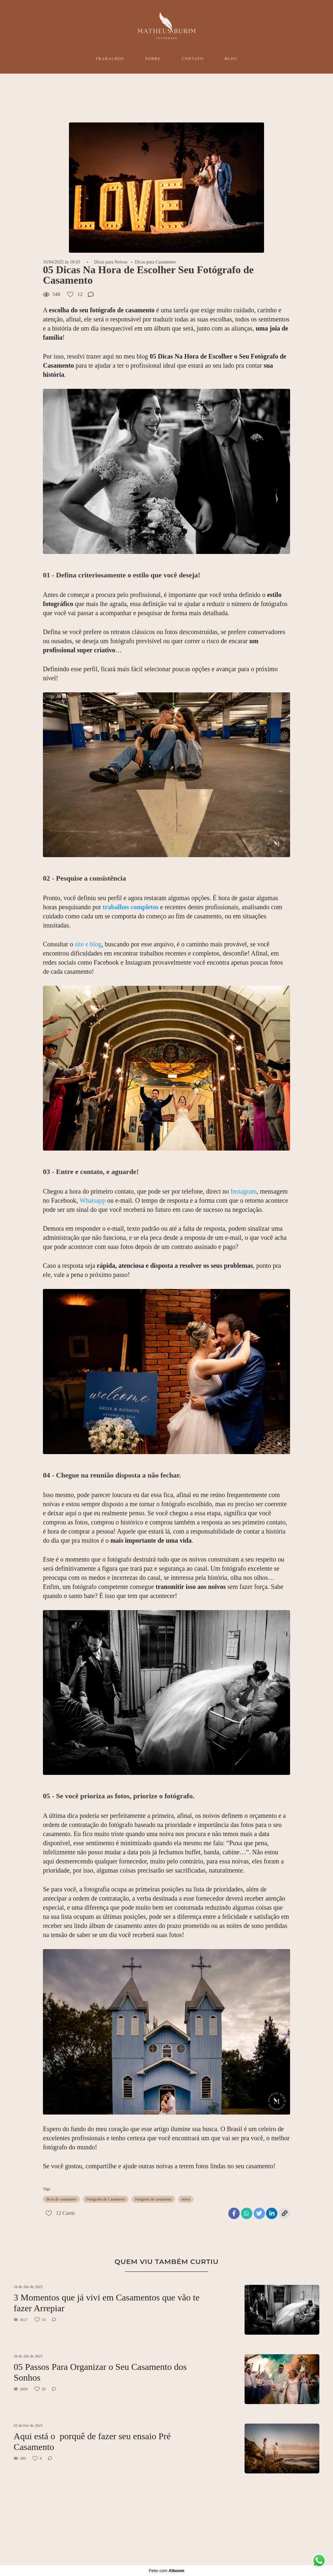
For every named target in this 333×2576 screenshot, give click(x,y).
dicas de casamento (61, 2199)
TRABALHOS (109, 58)
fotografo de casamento (153, 2199)
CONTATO (193, 58)
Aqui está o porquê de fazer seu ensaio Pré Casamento (92, 2441)
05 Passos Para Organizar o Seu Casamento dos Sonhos (100, 2372)
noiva (185, 2199)
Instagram (244, 1191)
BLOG (231, 58)
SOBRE (153, 58)
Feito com (166, 2570)
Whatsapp (92, 1200)
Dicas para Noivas (110, 262)
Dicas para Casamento (155, 262)
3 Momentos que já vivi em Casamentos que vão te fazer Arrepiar (107, 2303)
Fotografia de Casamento (106, 2199)
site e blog (88, 944)
